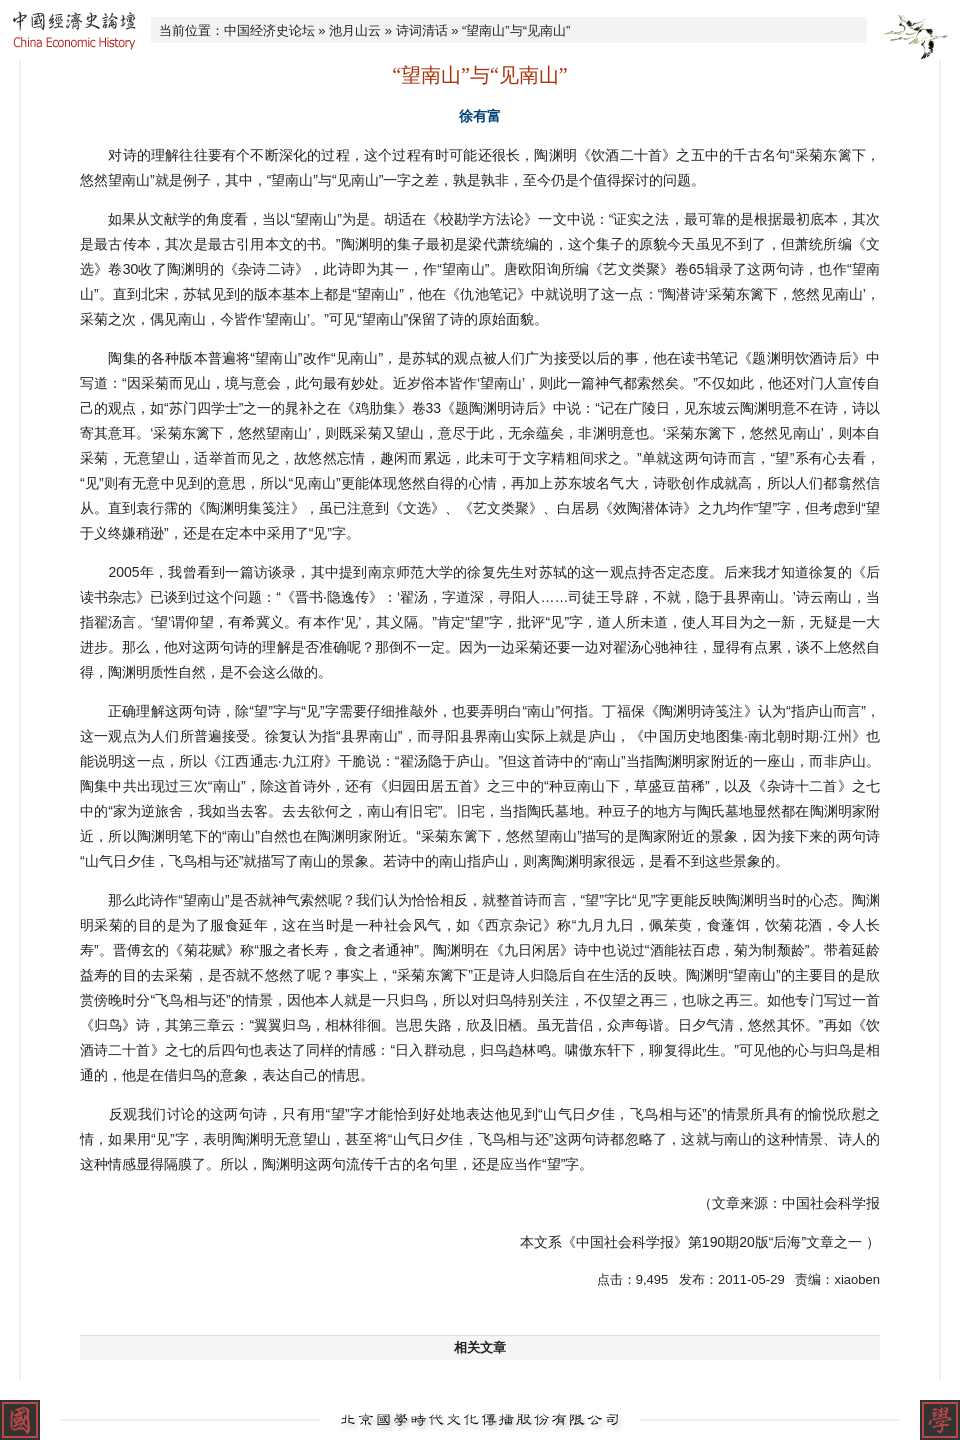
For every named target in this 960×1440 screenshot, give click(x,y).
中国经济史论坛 (269, 30)
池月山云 (355, 30)
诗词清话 (422, 30)
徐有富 (480, 116)
